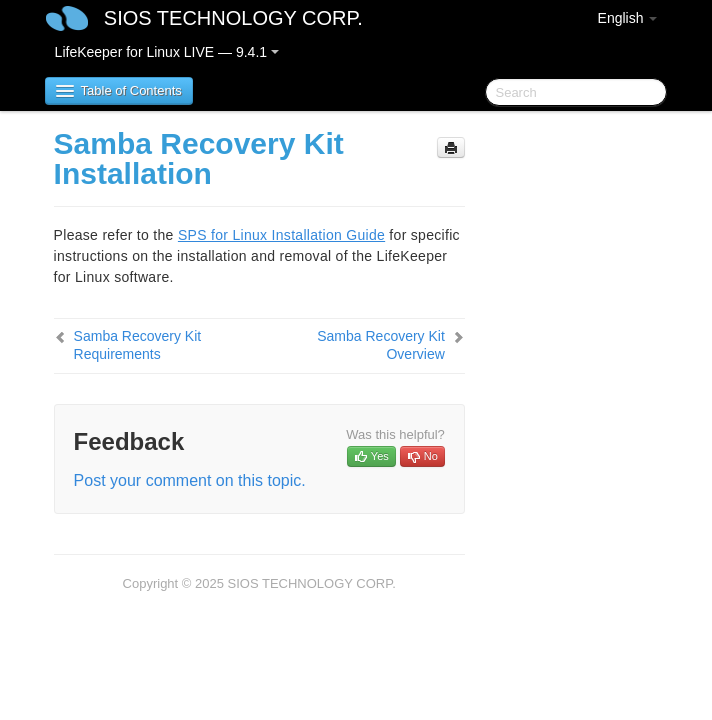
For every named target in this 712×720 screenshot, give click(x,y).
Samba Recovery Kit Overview (381, 345)
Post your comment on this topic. (190, 480)
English (628, 18)
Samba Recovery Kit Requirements (138, 345)
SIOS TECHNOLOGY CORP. (233, 18)
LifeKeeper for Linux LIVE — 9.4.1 (167, 52)
